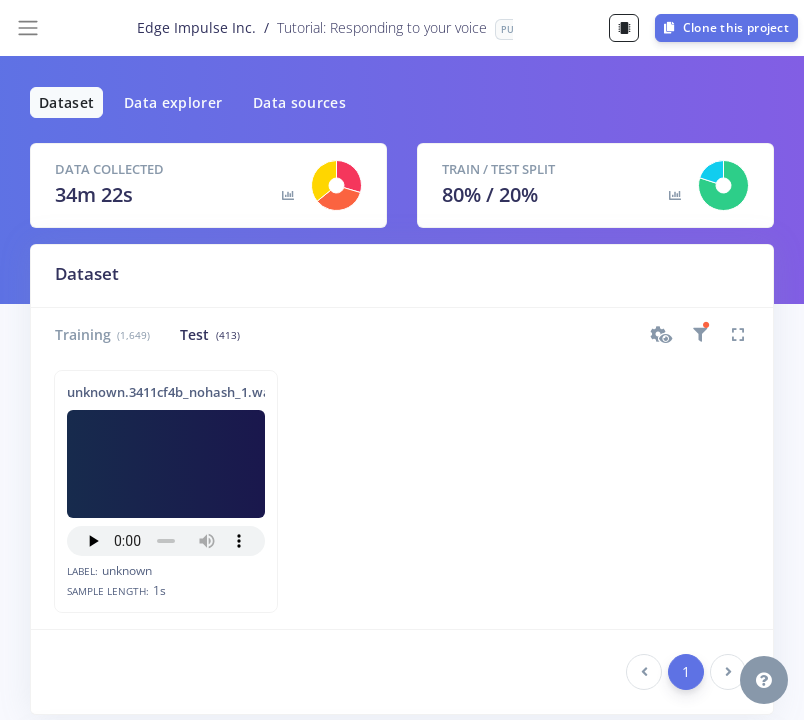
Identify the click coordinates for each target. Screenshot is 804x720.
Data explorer (173, 102)
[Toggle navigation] (28, 28)
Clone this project (726, 27)
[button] (662, 335)
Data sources (299, 102)
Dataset (66, 102)
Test (209, 334)
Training (102, 334)
